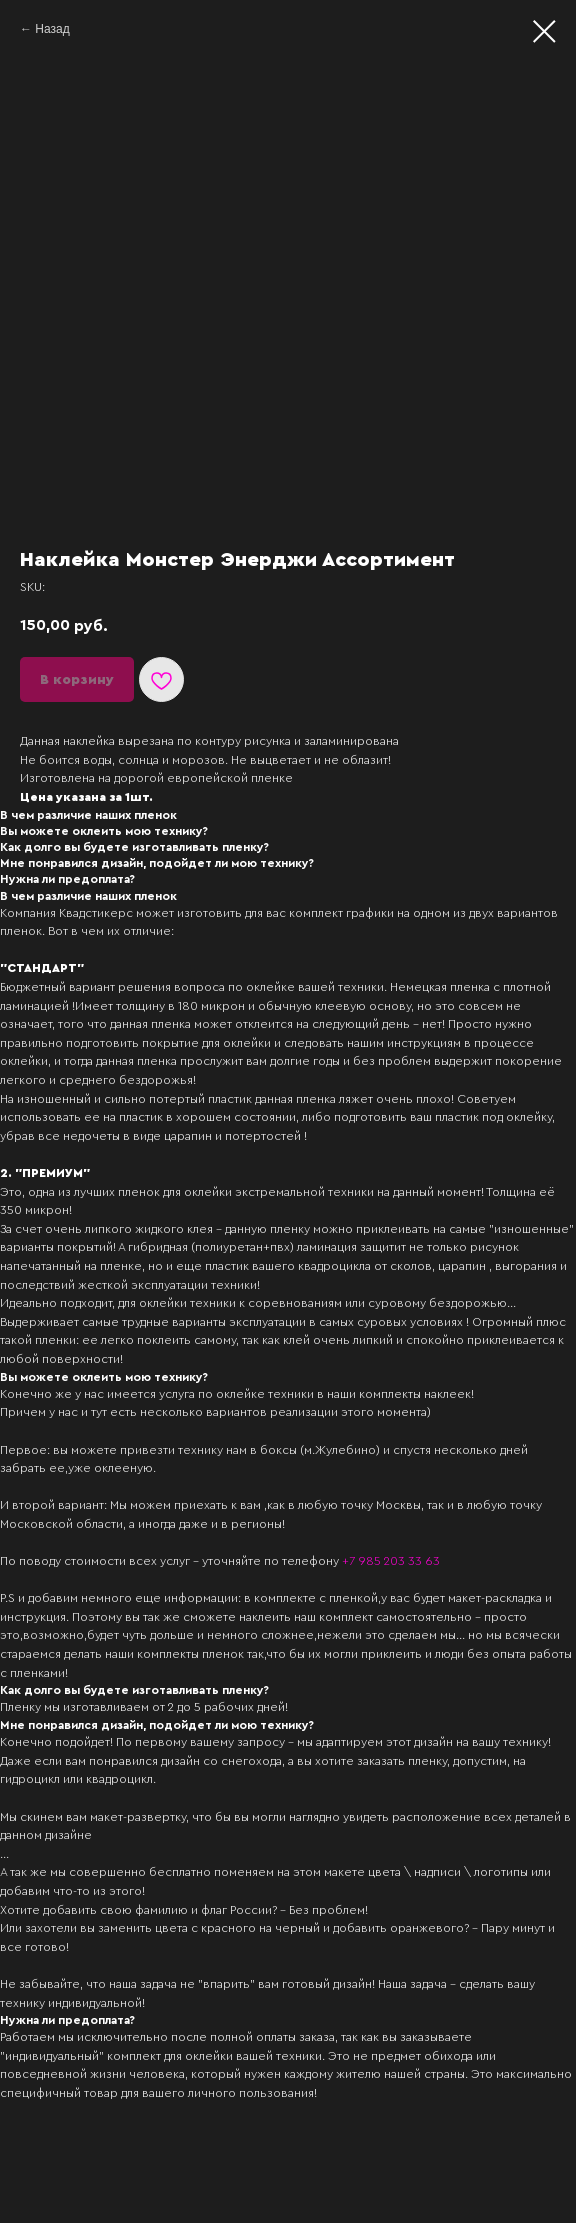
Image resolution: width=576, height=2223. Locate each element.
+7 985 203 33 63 (391, 1561)
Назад (52, 29)
